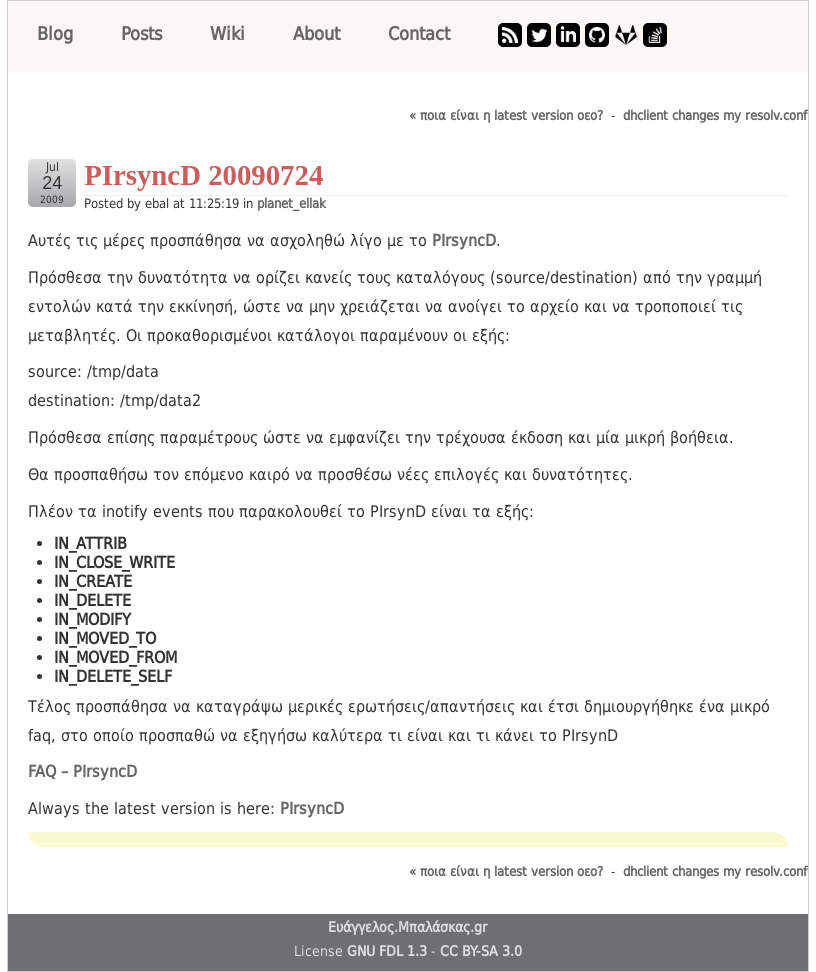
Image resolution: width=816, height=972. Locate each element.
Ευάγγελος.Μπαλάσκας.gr (407, 927)
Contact (419, 33)
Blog (55, 33)
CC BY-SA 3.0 (481, 951)
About (316, 33)
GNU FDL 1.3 (387, 951)
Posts (141, 33)
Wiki (227, 33)
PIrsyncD (464, 240)
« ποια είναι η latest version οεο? (506, 115)
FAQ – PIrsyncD (82, 771)
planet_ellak (291, 203)
